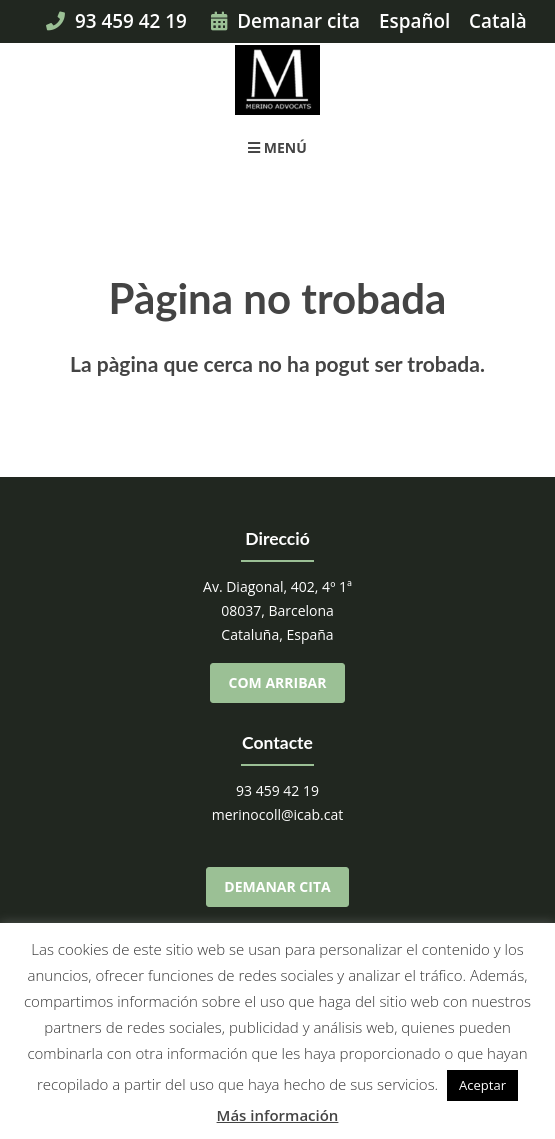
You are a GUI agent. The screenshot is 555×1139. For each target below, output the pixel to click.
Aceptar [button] (482, 1085)
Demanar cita (285, 21)
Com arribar (278, 682)
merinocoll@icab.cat (278, 814)
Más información (278, 1115)
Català (498, 21)
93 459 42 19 (116, 21)
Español (414, 21)
